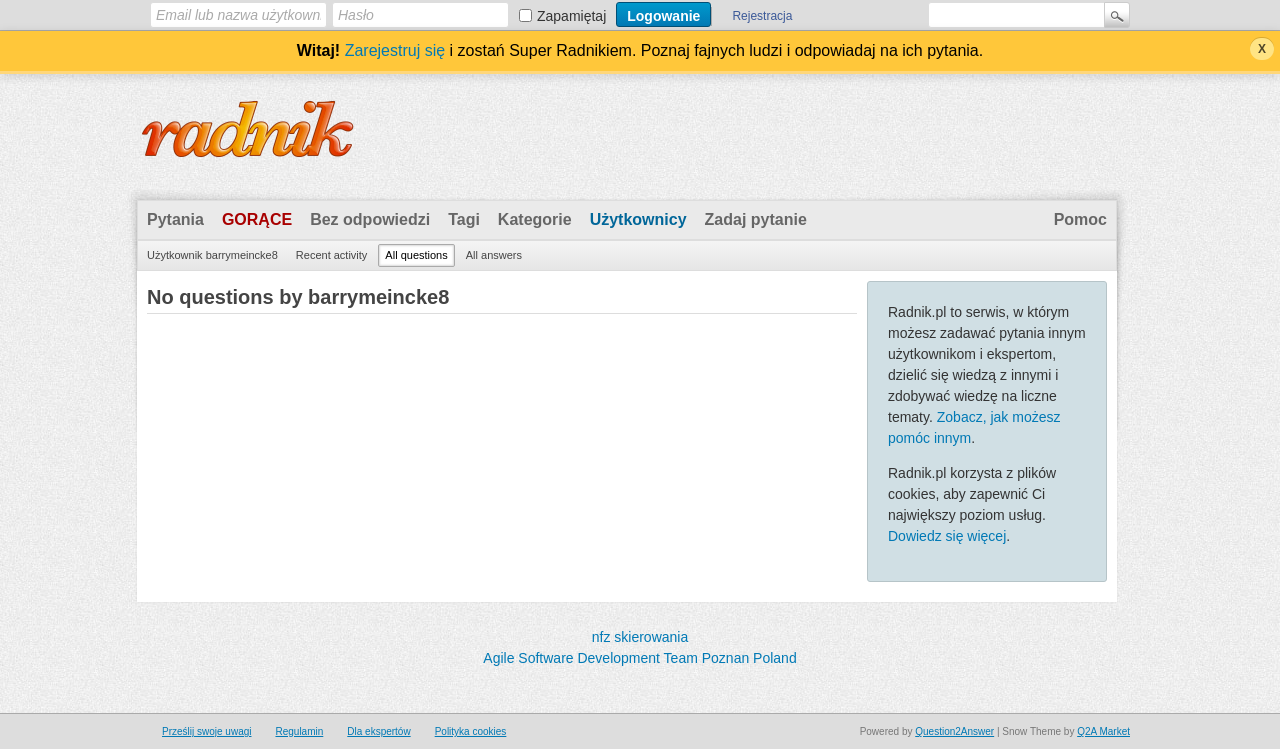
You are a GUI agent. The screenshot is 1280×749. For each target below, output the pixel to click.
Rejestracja (762, 16)
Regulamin (299, 731)
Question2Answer (954, 731)
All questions (416, 255)
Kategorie (535, 219)
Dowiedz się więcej (947, 536)
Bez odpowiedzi (370, 219)
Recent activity (332, 255)
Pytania (175, 219)
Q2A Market (1103, 731)
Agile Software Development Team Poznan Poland (639, 658)
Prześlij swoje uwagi (206, 731)
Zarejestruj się (395, 50)
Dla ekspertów (378, 731)
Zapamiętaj (571, 16)
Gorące (257, 219)
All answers (494, 255)
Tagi (464, 219)
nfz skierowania (640, 637)
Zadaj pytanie (756, 219)
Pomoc (1080, 219)
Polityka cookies (471, 731)
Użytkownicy (638, 219)
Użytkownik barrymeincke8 (212, 255)
